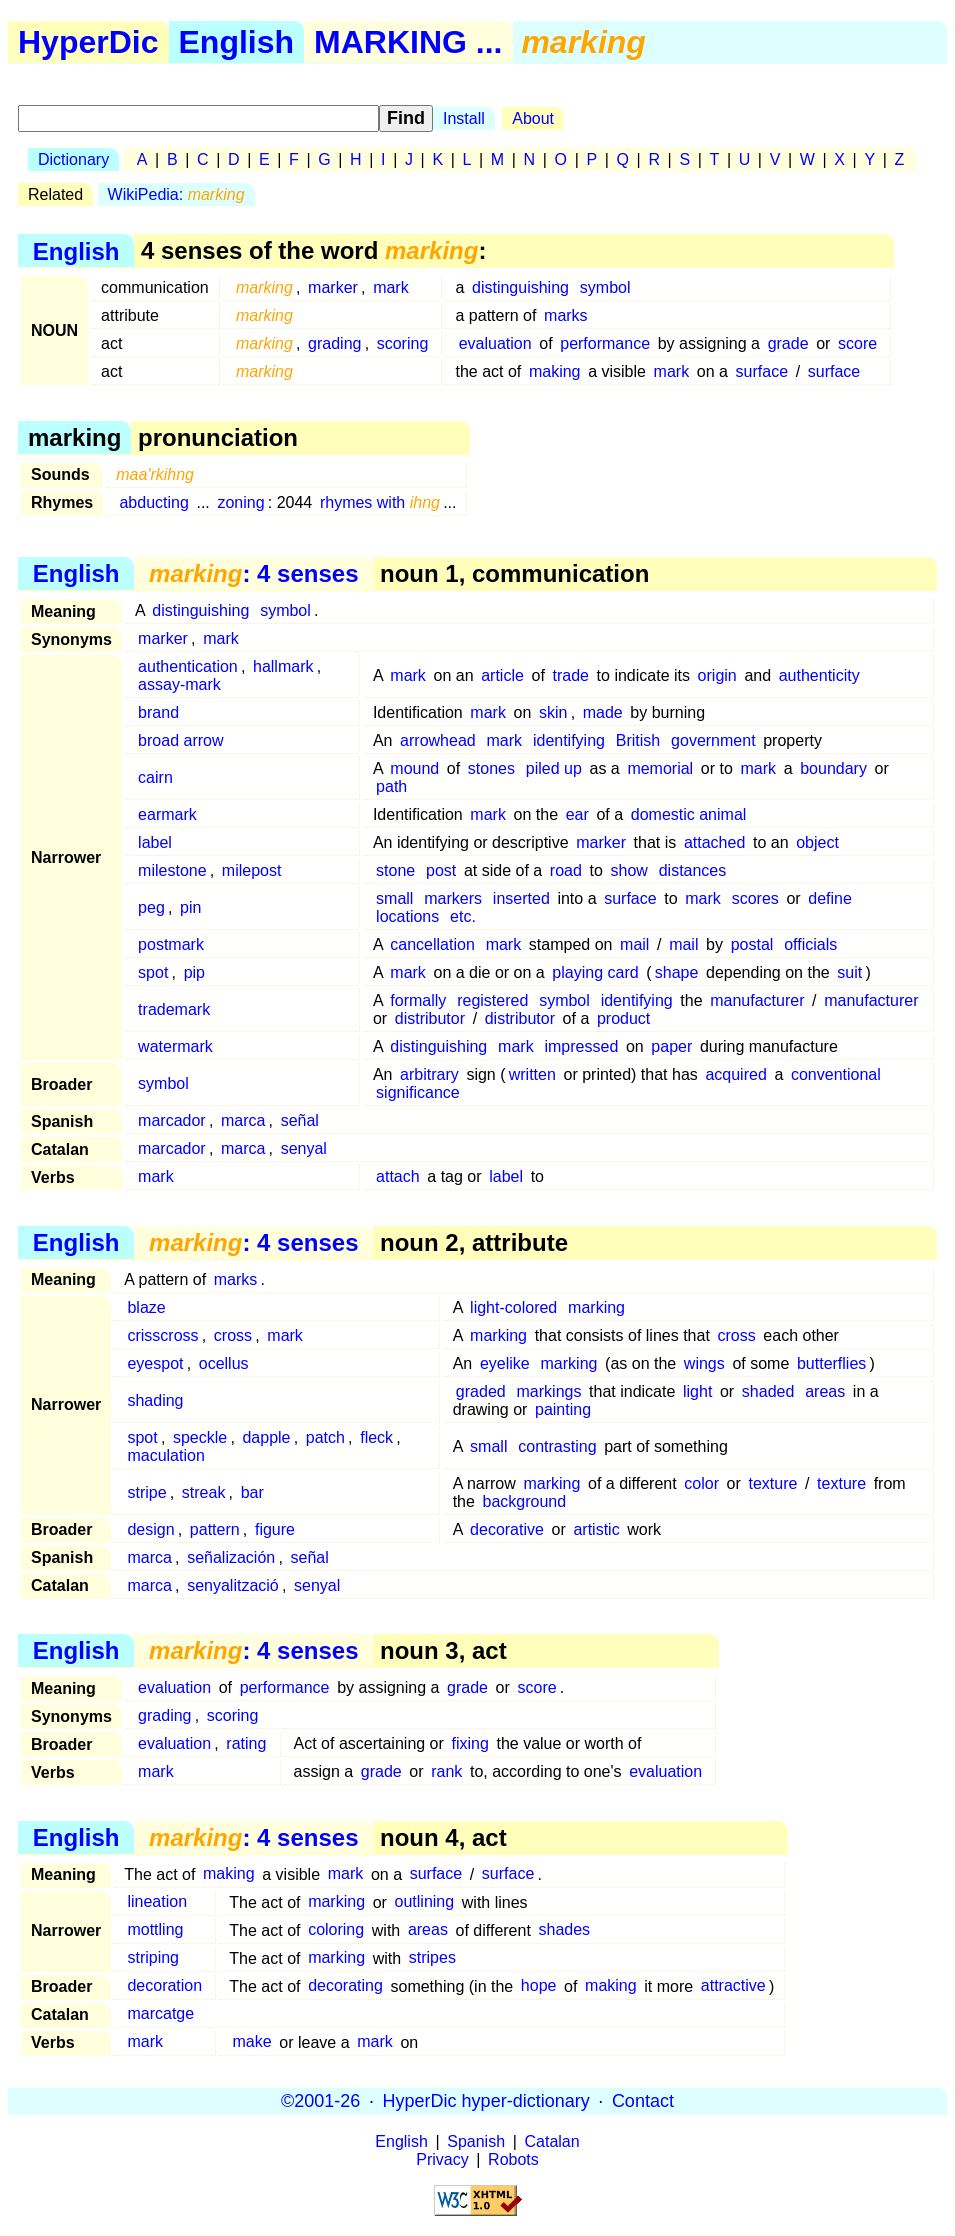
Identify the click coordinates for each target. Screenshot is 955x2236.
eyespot (155, 1363)
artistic (596, 1529)
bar (252, 1492)
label (155, 842)
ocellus (224, 1363)
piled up (554, 768)
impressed (581, 1046)
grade (788, 343)
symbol (605, 287)
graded (481, 1391)
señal (300, 1120)
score (857, 343)
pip (194, 972)
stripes (432, 1958)
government (713, 740)
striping (153, 1958)
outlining (425, 1902)
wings (704, 1363)
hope (539, 1986)
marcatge (160, 2014)
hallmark (283, 666)
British (638, 740)
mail (634, 944)
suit (849, 972)
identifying (569, 740)
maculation (165, 1455)
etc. (463, 916)
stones (491, 768)
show (628, 870)
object (817, 842)
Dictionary (73, 159)
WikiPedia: (176, 194)
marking (596, 1307)
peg (151, 907)
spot (153, 972)
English (237, 42)
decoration (164, 1986)
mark (391, 287)
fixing (469, 1743)
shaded (768, 1391)
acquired (735, 1074)
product (623, 1018)
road (566, 870)
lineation (157, 1902)
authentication (188, 666)
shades (564, 1930)
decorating (345, 1986)
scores (755, 898)
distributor (430, 1018)
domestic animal (689, 814)
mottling (155, 1930)
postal (752, 944)
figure (275, 1529)
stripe (146, 1492)
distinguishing (520, 287)
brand (158, 712)
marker (333, 287)
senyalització (233, 1585)
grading (334, 343)
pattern (215, 1529)
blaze (146, 1307)
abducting (153, 502)
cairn (155, 777)
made (603, 712)
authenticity (819, 675)
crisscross (162, 1335)
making (555, 371)
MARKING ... (408, 42)
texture (772, 1483)
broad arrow (180, 740)
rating (246, 1743)
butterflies (831, 1363)
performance (605, 343)
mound (414, 768)
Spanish (476, 2141)
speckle (200, 1437)
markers (453, 898)
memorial (660, 768)
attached (714, 842)
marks (566, 315)
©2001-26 (320, 2101)
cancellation (432, 944)
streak (204, 1492)
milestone (172, 870)
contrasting (557, 1446)
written (532, 1074)
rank (446, 1771)
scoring (403, 343)
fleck (376, 1437)
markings (549, 1391)
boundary (833, 768)
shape (677, 972)
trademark (174, 1009)
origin (717, 675)
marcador (172, 1120)
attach (398, 1176)
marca (243, 1120)
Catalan (552, 2141)
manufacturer (757, 1000)
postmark (171, 944)
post (441, 870)
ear (577, 814)
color (701, 1483)
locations (407, 916)
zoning (240, 502)
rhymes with (380, 502)
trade (570, 675)
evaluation (495, 343)
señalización (231, 1557)
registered (492, 1000)
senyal (304, 1148)
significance (418, 1092)
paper (671, 1046)
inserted (521, 898)
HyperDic (88, 42)
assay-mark (179, 684)
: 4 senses (253, 573)
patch (325, 1437)
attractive (733, 1986)
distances (693, 870)
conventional (836, 1074)
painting (563, 1409)
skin (553, 712)
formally (418, 1000)
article (502, 675)
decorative (507, 1529)
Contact (643, 2101)
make (252, 2042)
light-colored (513, 1307)
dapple (266, 1437)
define (830, 898)
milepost (252, 870)
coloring (336, 1930)
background (525, 1501)
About (533, 118)
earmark (167, 814)
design (150, 1529)
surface (762, 371)
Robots (513, 2159)
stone (395, 870)
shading (155, 1400)
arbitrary (429, 1074)
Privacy (442, 2159)
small (394, 898)
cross (233, 1335)
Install (464, 118)
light (697, 1391)
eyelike (505, 1363)
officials (810, 944)
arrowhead (438, 740)
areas (825, 1391)
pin (190, 907)
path (391, 786)
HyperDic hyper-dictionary (486, 2101)
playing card (595, 972)
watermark (175, 1046)
